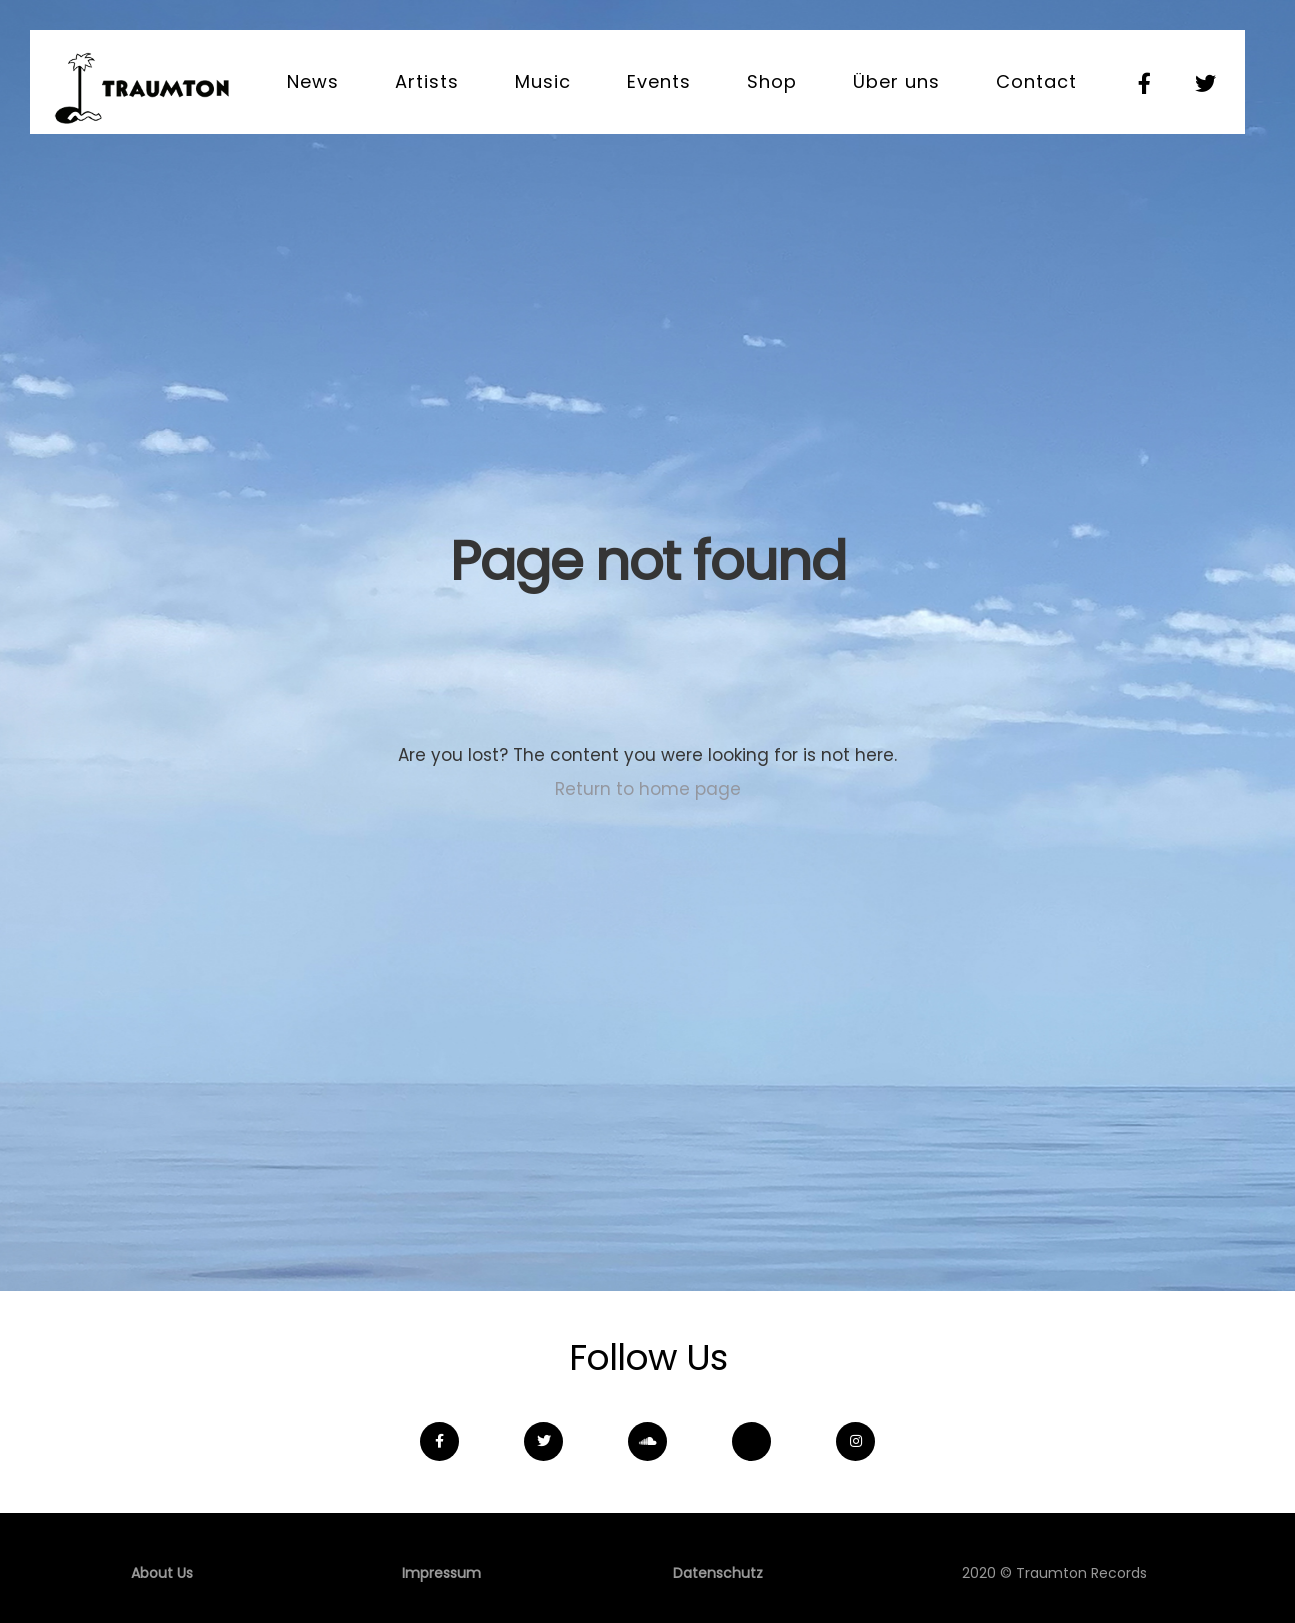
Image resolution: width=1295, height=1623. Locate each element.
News (313, 81)
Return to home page (648, 789)
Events (659, 81)
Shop (772, 81)
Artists (427, 81)
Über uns (896, 81)
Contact (1036, 81)
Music (543, 81)
